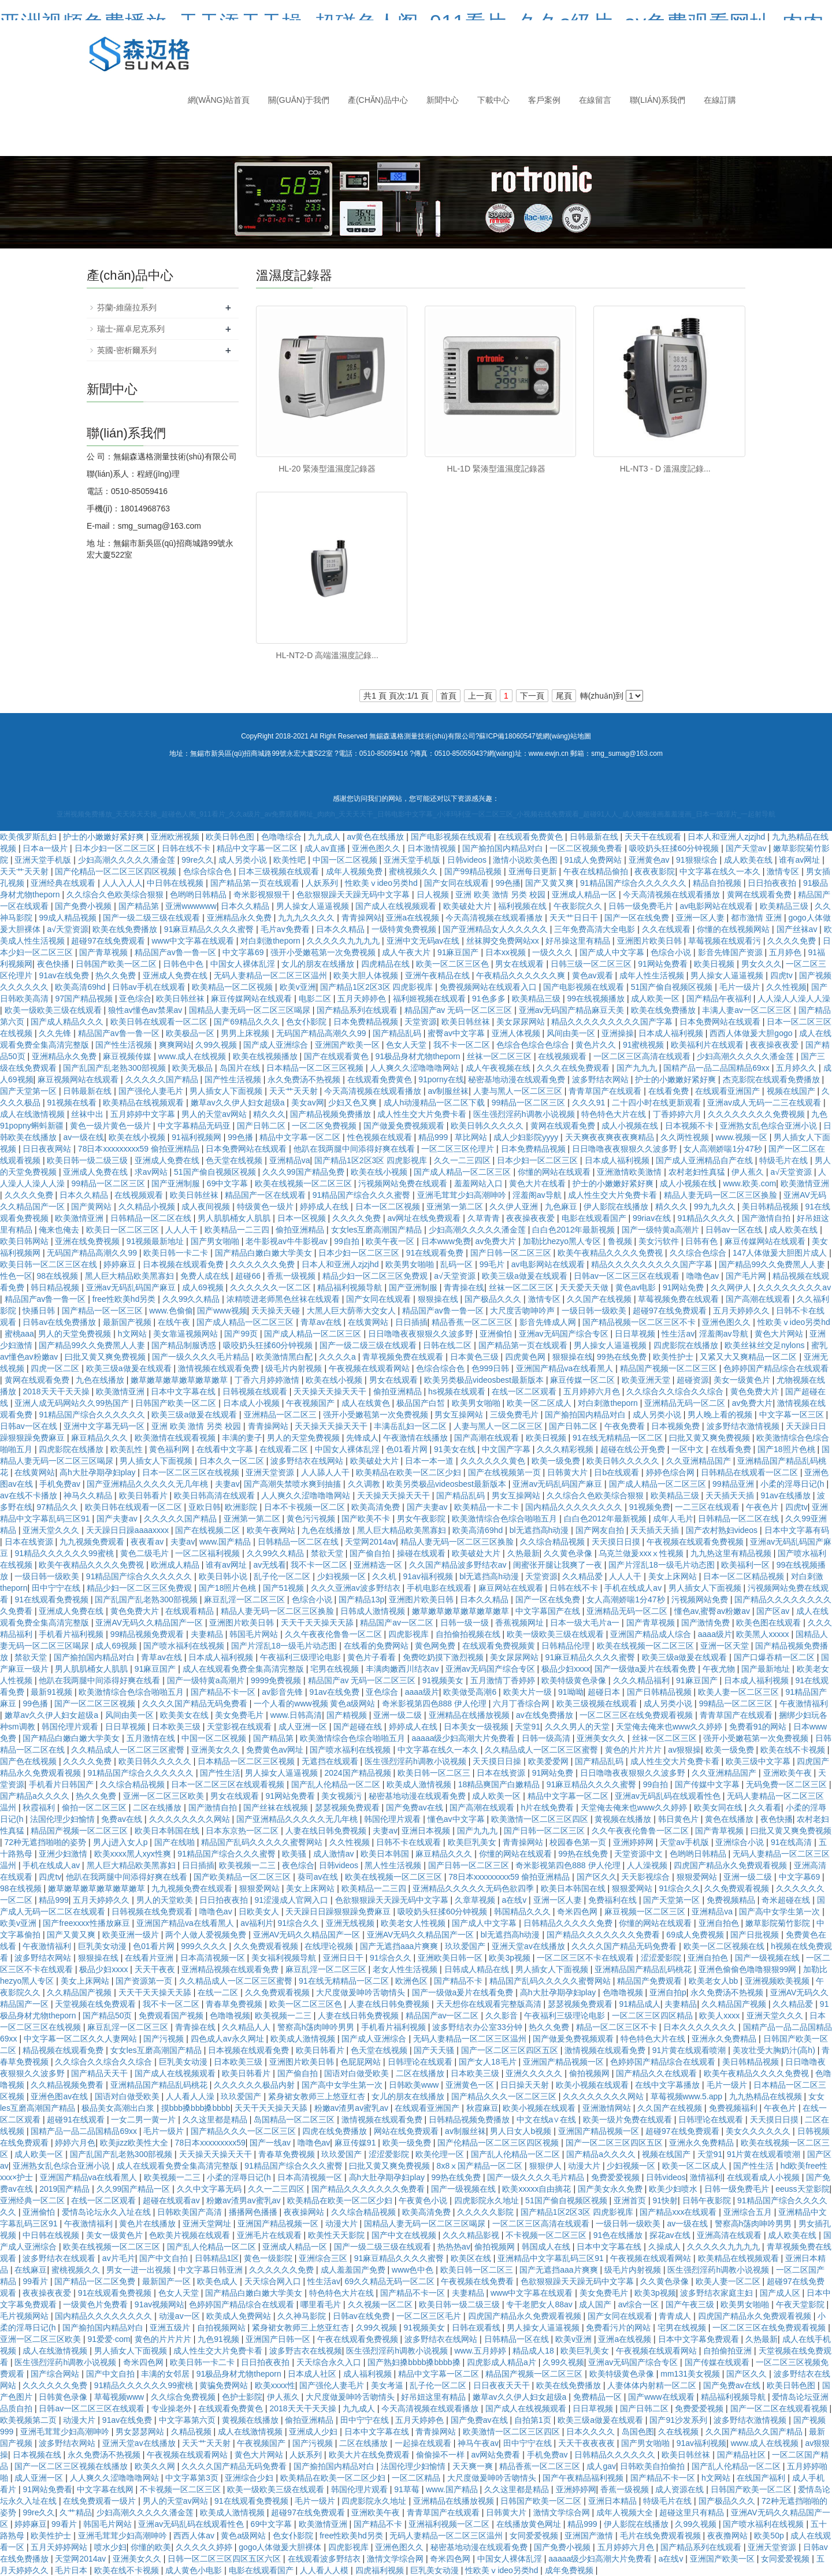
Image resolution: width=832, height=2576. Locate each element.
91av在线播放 (786, 1495)
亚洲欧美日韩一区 (451, 1957)
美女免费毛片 (240, 1715)
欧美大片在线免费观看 (370, 2454)
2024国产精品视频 (358, 1772)
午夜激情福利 (803, 1703)
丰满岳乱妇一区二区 (411, 1426)
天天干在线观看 (654, 836)
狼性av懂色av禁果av (146, 1010)
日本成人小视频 (252, 1403)
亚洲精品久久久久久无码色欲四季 (474, 1888)
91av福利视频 (429, 1576)
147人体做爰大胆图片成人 (781, 1252)
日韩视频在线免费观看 (153, 1911)
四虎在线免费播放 (335, 2131)
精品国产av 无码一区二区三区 (459, 1010)
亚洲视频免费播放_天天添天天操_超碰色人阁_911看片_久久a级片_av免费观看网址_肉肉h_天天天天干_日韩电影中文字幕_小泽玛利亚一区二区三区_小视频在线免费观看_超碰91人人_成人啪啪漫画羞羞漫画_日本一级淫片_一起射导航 (416, 814)
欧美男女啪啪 (410, 1264)
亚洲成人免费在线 (176, 975)
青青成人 (676, 2316)
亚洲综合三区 (324, 2258)
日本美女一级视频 (477, 1726)
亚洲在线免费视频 (88, 1241)
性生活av (678, 1333)
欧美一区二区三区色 (453, 963)
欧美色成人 (218, 2281)
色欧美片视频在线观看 (190, 2235)
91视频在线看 (72, 1102)
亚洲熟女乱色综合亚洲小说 (769, 1125)
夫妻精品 (208, 1634)
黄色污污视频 (312, 1518)
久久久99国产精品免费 (304, 1171)
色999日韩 (491, 1368)
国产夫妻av (428, 1507)
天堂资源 (420, 1021)
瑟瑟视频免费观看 (348, 1807)
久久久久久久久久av (794, 1287)
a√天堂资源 (67, 929)
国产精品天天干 (100, 2073)
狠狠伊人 (546, 2165)
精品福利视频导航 (350, 1287)
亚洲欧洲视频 (176, 836)
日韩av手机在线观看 (150, 987)
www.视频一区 (742, 1137)
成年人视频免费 (355, 871)
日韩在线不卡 (187, 848)
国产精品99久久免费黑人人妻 (773, 1264)
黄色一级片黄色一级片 (111, 1125)
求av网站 (152, 1171)
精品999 (434, 1137)
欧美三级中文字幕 (759, 1761)
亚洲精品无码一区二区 (685, 1403)
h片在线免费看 (549, 1807)
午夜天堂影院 (801, 2304)
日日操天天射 (525, 2084)
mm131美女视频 (691, 2373)
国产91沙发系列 (679, 2420)
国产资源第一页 (145, 1980)
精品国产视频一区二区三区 (669, 1368)
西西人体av (195, 2535)
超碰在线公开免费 (633, 1449)
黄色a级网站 (244, 2535)
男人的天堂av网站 (215, 1114)
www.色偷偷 (170, 1310)
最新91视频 (52, 1692)
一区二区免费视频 (325, 1125)
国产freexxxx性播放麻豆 (87, 1923)
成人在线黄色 (366, 1403)
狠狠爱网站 (698, 1876)
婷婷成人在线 (325, 1206)
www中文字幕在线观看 (193, 940)
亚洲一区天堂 (725, 1645)
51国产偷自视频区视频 (673, 987)
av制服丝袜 (448, 1091)
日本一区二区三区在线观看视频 (229, 1784)
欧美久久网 (156, 2466)
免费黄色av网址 (276, 1749)
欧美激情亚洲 (805, 1183)
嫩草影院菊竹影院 (778, 1923)
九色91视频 (219, 2339)
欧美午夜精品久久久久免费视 (611, 1252)
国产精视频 (347, 1715)
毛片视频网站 (25, 2316)
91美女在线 (455, 1449)
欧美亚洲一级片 (131, 1934)
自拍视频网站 (222, 2327)
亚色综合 (135, 998)
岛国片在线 (241, 1067)
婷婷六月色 (75, 2142)
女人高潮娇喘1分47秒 (724, 1148)
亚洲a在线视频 (413, 917)
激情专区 (784, 871)
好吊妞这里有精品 (434, 2396)
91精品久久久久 (707, 1218)
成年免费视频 (570, 2570)
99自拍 (347, 1241)
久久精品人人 (247, 2027)
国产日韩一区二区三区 (512, 1252)
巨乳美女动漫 (103, 1946)
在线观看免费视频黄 (499, 1645)
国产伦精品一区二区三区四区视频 (117, 871)
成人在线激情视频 (33, 1114)
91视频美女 (444, 1680)
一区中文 (688, 1449)
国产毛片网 (747, 1275)
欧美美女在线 (185, 1715)
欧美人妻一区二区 (729, 2281)
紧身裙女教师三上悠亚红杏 (317, 2096)
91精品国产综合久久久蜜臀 (363, 1195)
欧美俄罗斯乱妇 (29, 836)
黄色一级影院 (269, 2258)
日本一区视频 (302, 1218)
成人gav (601, 2466)
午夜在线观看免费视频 (358, 2339)
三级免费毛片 (515, 1414)
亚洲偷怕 (497, 1333)
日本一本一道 (430, 1460)
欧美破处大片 (468, 906)
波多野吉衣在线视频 (305, 2350)
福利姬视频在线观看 (430, 998)
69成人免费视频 (696, 1934)
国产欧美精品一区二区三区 (243, 1876)
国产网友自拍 (600, 1530)
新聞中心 (442, 100)
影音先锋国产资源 (731, 952)
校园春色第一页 (578, 1842)
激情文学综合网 (562, 2512)
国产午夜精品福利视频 (584, 2477)
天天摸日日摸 (617, 1541)
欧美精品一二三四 (238, 1229)
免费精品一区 (598, 2396)
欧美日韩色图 (231, 836)
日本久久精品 (246, 906)
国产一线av (271, 2142)
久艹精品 (76, 2512)
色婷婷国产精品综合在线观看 (776, 1368)
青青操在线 (464, 1287)
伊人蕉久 (748, 1171)
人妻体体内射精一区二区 (653, 2385)
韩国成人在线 (547, 2246)
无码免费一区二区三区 (787, 1784)
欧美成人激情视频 (420, 1784)
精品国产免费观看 (650, 1980)
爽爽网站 (175, 1044)
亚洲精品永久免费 (240, 917)
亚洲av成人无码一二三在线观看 (765, 1102)
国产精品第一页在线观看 (256, 883)
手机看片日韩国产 (62, 1784)
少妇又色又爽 (353, 1102)
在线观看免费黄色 (531, 836)
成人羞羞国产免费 (354, 2269)
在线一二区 (219, 1992)
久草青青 (484, 1218)
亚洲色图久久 (377, 848)
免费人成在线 (205, 1275)
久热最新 (523, 1553)
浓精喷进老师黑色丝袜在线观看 (284, 1299)
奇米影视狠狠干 (262, 894)
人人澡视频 (648, 1865)
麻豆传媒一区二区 (583, 1379)
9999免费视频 (277, 1680)
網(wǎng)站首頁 (219, 100)
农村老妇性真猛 (697, 1171)
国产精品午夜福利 (719, 998)
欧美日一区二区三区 (123, 1229)
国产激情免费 (706, 1622)
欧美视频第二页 (29, 2420)
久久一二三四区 (463, 1160)
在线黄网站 (369, 1322)
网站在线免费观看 (407, 2131)
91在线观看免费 (436, 1252)
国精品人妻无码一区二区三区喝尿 (251, 1010)
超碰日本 (605, 1692)
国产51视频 (284, 1588)
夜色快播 (54, 963)
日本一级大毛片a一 (586, 1622)
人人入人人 (122, 883)
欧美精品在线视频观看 (144, 1102)
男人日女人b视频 (522, 2131)
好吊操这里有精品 (578, 940)
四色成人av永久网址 (228, 2038)
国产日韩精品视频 (660, 1692)
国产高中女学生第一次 (780, 1911)
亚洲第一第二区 (455, 1206)
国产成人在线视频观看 (397, 906)
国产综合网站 (56, 2373)
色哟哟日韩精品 (199, 894)
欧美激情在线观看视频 (176, 1437)
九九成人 (325, 836)
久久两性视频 (685, 1137)
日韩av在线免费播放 (60, 1322)
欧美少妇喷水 (674, 2188)
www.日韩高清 (296, 1715)
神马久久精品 (89, 1495)
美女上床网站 (673, 1576)
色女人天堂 (407, 1044)
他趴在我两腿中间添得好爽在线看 (355, 1148)
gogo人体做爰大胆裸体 (281, 2547)
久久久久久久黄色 (494, 1460)
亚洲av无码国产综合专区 (565, 1333)
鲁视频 (621, 1241)
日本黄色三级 (475, 1356)
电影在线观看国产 (595, 1218)
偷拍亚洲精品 (301, 1229)
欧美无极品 (193, 1067)
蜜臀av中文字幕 (457, 1033)
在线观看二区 (284, 1449)
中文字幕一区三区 (792, 1414)
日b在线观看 (617, 1472)
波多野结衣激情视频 (744, 1426)
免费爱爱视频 (616, 2177)
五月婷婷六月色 (592, 1391)
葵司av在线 (319, 1876)
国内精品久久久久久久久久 (575, 1507)
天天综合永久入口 (329, 2362)
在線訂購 (720, 100)
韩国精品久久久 (523, 1911)
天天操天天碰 (276, 1310)
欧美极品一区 (191, 1033)
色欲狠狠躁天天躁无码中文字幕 (354, 894)
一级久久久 (553, 952)
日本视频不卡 (690, 1125)
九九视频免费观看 (93, 1541)
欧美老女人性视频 (414, 1923)
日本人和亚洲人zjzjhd (727, 836)
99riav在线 (653, 1218)
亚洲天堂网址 (208, 2223)
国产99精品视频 (474, 871)
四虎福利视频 (380, 2570)
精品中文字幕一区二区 (258, 848)
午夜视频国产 (311, 1403)
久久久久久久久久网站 (190, 1819)
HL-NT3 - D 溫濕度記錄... (665, 468)
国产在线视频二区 (208, 1530)
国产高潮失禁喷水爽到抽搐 (293, 1484)
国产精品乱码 (398, 1033)
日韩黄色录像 (64, 2396)
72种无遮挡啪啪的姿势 (46, 1842)
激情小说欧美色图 (526, 859)
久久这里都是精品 (216, 2119)
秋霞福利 (40, 1807)
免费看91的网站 (759, 1726)
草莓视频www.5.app (688, 2096)
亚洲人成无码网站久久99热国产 (72, 1403)
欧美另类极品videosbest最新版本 (485, 1379)
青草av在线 (322, 1322)
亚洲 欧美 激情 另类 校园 (501, 894)
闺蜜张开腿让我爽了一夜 (558, 1564)
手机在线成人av (634, 1588)
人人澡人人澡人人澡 (793, 998)
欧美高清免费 (376, 1507)
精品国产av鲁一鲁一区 (176, 952)
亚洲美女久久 (602, 1738)
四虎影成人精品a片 (502, 2362)
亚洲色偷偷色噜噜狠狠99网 (748, 1969)
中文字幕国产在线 (548, 1611)
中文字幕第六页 (188, 2420)
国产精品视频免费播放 (331, 1114)
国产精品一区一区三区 (103, 1310)
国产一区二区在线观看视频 (780, 2408)
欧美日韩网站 (25, 1241)
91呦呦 (571, 1692)
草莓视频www (120, 2396)
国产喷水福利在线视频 (184, 1645)
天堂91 (527, 1726)
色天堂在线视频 (235, 1160)
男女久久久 (761, 963)
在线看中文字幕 (225, 1449)
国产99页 (241, 1333)
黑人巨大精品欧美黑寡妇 (130, 1275)
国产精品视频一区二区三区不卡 (640, 1322)
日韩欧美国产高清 (190, 2212)
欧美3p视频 (510, 1957)
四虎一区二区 (56, 1368)
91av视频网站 (159, 2304)
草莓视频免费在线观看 (679, 1299)
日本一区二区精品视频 (744, 1576)
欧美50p (770, 2535)
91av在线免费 (65, 975)
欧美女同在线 (719, 1807)
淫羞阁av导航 (538, 1195)
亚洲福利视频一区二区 (450, 2524)
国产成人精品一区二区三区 (463, 1171)
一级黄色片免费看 (96, 2304)
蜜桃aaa (19, 1333)
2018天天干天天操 (57, 1391)
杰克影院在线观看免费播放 (772, 1079)
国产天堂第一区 (29, 1091)
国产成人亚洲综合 (276, 1044)
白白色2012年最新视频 (574, 1229)
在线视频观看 (563, 1056)
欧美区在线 (472, 2258)
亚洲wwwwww (191, 906)
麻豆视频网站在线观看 (79, 1079)
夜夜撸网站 (728, 2535)
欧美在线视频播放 (266, 1056)
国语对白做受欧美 (357, 2073)
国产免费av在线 (415, 1807)
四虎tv (782, 975)
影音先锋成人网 (548, 1322)
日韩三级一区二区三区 (592, 963)
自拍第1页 (534, 2420)
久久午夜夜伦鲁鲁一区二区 (334, 1634)
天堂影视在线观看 (240, 1726)
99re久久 (197, 859)
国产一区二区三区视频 (96, 1703)
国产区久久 (597, 1876)
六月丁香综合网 (522, 1703)
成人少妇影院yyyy (526, 1137)
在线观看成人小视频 (764, 2177)
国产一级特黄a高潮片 (661, 1229)
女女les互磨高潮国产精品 (378, 1229)
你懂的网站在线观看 (555, 1171)
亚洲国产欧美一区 (348, 1044)
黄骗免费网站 (224, 2385)
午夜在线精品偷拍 (596, 871)
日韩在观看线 (477, 2327)
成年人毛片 (673, 1518)
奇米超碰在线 (787, 1900)
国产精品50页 (108, 2015)
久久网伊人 (732, 1287)
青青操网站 (361, 917)
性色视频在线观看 (380, 1137)
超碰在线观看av (172, 2200)
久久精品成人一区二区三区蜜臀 (129, 1749)
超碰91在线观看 (76, 2119)
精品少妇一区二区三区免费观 (376, 1275)
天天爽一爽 (473, 2466)
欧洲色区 (412, 1980)
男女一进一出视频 (139, 2269)
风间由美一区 (572, 1033)
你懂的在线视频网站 (734, 929)
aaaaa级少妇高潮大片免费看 (465, 1738)
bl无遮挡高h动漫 (540, 1530)
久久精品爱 (583, 1576)
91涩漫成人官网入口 (292, 1900)
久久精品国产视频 (80, 1992)
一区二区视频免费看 (587, 848)
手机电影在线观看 (440, 1588)
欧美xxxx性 (275, 2385)
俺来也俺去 (60, 1229)
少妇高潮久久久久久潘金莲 (127, 859)
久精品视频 (192, 2431)
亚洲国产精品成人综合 (651, 1634)
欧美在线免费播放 (125, 929)
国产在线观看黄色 (337, 1056)
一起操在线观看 (424, 2443)
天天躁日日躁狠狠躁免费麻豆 (339, 1911)
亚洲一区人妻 (701, 917)
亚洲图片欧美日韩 (650, 940)
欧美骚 (295, 1853)
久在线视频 (679, 2431)
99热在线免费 (622, 1356)
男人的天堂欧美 (165, 1900)
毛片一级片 (740, 987)
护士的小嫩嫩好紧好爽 (104, 836)
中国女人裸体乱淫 (243, 963)
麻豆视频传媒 (128, 1056)
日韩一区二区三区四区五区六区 (225, 2558)
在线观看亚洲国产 (728, 1091)
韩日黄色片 (679, 1819)
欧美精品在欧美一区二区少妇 (409, 1472)
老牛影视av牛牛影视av (287, 1241)
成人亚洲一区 (303, 1726)
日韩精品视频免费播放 (470, 2119)
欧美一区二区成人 (540, 1403)
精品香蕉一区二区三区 (473, 1322)
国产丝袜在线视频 (276, 1807)
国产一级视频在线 (768, 1957)
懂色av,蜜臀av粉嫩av (713, 1611)
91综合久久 (679, 1888)
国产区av (774, 1611)
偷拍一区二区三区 (95, 1807)
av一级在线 (83, 1137)
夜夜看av (148, 1541)
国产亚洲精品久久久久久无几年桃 (148, 1484)
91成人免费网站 (594, 859)
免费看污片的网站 (619, 2327)
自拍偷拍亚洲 (728, 2350)
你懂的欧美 (151, 2547)
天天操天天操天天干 (331, 1391)
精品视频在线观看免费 (64, 2050)
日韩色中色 (184, 963)
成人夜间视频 (206, 1206)
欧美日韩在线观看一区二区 (160, 1021)
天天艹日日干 (574, 917)
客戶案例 (544, 100)
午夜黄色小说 (424, 2200)
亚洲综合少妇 (250, 2477)
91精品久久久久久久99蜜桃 (65, 1553)
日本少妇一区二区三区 (116, 848)
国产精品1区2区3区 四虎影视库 (377, 987)
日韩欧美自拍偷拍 (653, 2466)
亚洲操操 (617, 1033)
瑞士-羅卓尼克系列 (131, 328)
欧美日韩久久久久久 (488, 1125)
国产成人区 (781, 2292)
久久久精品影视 (472, 2235)
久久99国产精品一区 (134, 2188)
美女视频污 (342, 1796)
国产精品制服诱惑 (184, 1345)
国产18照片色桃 (787, 1449)
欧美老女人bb (714, 1980)
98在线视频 (58, 1275)
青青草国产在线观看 (606, 1091)
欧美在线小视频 (138, 1137)
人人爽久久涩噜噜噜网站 (415, 1067)
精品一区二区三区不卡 (617, 2027)
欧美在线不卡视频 (793, 1749)
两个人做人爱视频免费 (206, 1934)
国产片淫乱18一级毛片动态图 (662, 1564)
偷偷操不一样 (441, 2454)
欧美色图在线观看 (769, 1622)
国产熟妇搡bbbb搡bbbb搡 (414, 2362)
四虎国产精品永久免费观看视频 (731, 1865)
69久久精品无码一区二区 (390, 2281)
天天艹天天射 (25, 871)
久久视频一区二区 (381, 2304)
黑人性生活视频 (394, 1865)
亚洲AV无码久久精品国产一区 (150, 1622)
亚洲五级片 (171, 2327)
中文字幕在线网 (106, 2489)
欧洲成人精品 (176, 1564)
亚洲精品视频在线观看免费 (231, 1969)
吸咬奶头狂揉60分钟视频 (675, 848)
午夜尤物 (720, 1668)
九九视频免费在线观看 (193, 1888)
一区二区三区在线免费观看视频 (637, 1715)
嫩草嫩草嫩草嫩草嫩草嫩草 (180, 1379)
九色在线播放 (101, 1379)
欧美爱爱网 (549, 1761)
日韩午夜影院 (707, 2200)
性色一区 (16, 1275)
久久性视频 (786, 987)
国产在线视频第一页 (505, 1472)
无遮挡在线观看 (331, 1761)
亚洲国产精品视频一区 (564, 2061)
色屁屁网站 (361, 2061)
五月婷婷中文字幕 (143, 1114)
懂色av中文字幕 (457, 1819)
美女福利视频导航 (284, 1957)
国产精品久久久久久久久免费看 (604, 1934)
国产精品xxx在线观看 (679, 2212)
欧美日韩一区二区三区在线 (49, 1264)
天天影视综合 (646, 1876)
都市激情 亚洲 (757, 917)
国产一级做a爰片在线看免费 (647, 1668)
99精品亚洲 (734, 1484)
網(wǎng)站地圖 (567, 736)
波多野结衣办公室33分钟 (478, 2027)
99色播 (508, 883)
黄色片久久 (596, 1044)
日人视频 (434, 894)
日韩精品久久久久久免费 (569, 1923)
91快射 (665, 2200)
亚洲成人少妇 (314, 2431)
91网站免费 (684, 1287)
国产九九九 (637, 1067)
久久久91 (589, 1102)
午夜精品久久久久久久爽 (521, 975)
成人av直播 (326, 848)
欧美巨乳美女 (473, 1842)
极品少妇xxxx (565, 1668)
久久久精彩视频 (566, 1449)
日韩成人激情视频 (373, 1611)
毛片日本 (72, 2570)
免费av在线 (122, 1819)
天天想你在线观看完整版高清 (490, 2004)
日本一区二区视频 (388, 1206)
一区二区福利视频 (208, 1553)
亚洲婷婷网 (634, 1842)
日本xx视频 (506, 952)
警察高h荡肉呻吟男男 (317, 2027)
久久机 (385, 1576)
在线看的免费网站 (377, 1645)
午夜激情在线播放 (416, 1437)
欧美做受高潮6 (471, 1692)
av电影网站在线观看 (717, 906)
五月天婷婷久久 (742, 1310)
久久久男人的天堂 (578, 1726)
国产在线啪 (175, 1842)
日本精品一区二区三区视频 (316, 1067)
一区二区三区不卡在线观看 (586, 1957)
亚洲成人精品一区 (585, 894)
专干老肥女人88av (540, 2304)
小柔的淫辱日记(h (793, 1484)
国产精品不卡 (459, 1980)
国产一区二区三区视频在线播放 (72, 2466)
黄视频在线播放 (624, 1819)
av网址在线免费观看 (425, 1218)
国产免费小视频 (84, 906)
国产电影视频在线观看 (452, 836)
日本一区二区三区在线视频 (192, 1472)
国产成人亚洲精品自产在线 (705, 1160)
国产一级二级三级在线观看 (152, 917)
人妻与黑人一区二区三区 (518, 1091)
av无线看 (269, 1564)
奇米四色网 (578, 1911)
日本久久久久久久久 (700, 2027)
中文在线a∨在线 (548, 2119)
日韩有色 (702, 1241)
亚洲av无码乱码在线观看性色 (669, 1796)
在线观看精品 (190, 1611)
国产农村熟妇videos (723, 1530)
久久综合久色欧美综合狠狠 (116, 894)
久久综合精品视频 (553, 1541)
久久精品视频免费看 (68, 2084)
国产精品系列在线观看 (358, 1010)
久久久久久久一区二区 (271, 1287)
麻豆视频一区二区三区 (646, 1911)
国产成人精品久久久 (68, 1021)
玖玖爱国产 (466, 1946)
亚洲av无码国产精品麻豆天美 (573, 1010)
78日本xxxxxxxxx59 (210, 2142)
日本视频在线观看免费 (184, 1264)
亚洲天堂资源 (271, 1472)
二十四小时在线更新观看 (657, 1102)
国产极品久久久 (494, 1299)
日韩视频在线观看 (255, 1391)
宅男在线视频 (335, 1668)
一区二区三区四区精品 (653, 2015)
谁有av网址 (800, 859)
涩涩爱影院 (662, 1957)
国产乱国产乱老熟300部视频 (115, 1067)
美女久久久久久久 (759, 2131)
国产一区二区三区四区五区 (510, 2050)
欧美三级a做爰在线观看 (526, 1275)
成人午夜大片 (407, 952)
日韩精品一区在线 (517, 2339)
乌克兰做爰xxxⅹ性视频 (642, 1553)
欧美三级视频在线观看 (598, 1703)
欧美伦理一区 (440, 2154)
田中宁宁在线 (57, 1588)
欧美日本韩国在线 (168, 1830)
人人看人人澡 (191, 2096)
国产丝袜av (798, 929)
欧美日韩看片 (144, 1495)
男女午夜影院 (422, 1518)
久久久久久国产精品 (162, 1079)
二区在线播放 (158, 1807)
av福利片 (256, 1923)
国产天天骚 (435, 2050)
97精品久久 (58, 1507)
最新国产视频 (128, 1322)
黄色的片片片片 (634, 1749)
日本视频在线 (38, 2454)
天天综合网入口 (273, 2281)
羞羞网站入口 (479, 1183)
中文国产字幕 (507, 1449)
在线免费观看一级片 (100, 2501)
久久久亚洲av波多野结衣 (357, 1588)
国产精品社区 (742, 2454)
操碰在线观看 (422, 1553)
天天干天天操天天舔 (318, 1622)
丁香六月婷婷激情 (268, 1379)
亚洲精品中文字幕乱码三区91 (551, 2258)
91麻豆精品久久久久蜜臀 (210, 929)
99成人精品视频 (68, 917)
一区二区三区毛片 (429, 2316)
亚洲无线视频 (351, 1923)
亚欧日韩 (204, 1507)
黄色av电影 (637, 1287)
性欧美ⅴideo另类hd (382, 883)
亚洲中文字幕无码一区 (105, 1426)
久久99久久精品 (192, 1299)
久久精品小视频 (147, 1206)
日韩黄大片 (568, 1472)
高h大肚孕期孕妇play (99, 1472)
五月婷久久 (797, 1067)
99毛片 (493, 1264)
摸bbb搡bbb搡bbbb (196, 2108)
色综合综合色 (208, 871)
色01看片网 (407, 1449)
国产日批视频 (755, 1934)
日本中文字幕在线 (184, 1391)
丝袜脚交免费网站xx (503, 940)
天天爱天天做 (585, 1287)
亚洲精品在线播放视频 (470, 1715)
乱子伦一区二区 (283, 1576)
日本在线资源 (30, 1541)
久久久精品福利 (642, 1680)
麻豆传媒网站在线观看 (252, 998)
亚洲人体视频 (517, 1033)
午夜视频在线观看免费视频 (696, 1541)
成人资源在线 (680, 2489)
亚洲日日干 (344, 1957)
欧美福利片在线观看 (708, 1044)
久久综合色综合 (699, 1252)
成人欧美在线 (749, 859)
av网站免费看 (496, 2454)
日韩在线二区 (448, 1345)
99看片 (36, 2281)
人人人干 (182, 1229)
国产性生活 (220, 1772)
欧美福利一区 (746, 1564)
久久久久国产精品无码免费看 (196, 1703)
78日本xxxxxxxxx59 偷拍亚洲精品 (140, 1148)
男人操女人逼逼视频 (313, 906)
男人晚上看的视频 (721, 1414)
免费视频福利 (734, 2108)
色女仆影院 (307, 1021)
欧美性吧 (290, 859)
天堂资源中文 (639, 1853)
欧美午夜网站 (272, 1530)
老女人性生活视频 (406, 1969)
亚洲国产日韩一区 (279, 2339)
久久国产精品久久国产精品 (755, 2431)
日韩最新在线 (595, 836)
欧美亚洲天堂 (647, 1379)
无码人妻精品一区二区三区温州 (271, 975)
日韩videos (468, 859)
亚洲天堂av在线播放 (529, 1946)
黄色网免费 (436, 1645)
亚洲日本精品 (613, 2501)
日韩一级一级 (465, 1622)
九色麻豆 (562, 1206)
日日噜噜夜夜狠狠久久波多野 (625, 1148)
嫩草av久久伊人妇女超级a (239, 1102)
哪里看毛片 (321, 2304)
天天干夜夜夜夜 (587, 2443)
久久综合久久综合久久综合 (676, 1391)
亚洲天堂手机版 (43, 859)
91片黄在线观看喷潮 (690, 2050)
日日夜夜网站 (48, 1148)
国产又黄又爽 (550, 883)
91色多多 (489, 998)
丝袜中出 (88, 1114)
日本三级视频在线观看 (279, 871)
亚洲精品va (289, 1160)
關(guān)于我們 (298, 100)
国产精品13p (361, 1599)
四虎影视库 (409, 1634)
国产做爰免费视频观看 (405, 1125)
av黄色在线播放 (377, 836)
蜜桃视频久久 (414, 871)
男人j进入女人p (121, 1842)
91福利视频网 (197, 1137)
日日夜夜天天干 (502, 2385)
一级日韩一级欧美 (595, 1310)
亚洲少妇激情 (64, 1853)
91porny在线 (441, 1079)
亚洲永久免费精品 (725, 2038)
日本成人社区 (313, 2373)
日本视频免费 (676, 1426)
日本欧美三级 (177, 1726)
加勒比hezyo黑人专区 (563, 1241)
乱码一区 (457, 1264)
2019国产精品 (65, 2188)
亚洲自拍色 (720, 1923)
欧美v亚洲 (298, 987)
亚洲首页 (631, 2200)
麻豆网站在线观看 (511, 1588)
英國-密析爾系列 (127, 350)
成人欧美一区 (656, 998)
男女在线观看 (520, 963)
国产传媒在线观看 (718, 2362)
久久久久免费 (792, 940)
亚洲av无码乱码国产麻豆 (132, 1287)
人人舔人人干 (326, 1472)
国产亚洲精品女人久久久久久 (496, 929)
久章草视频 (476, 1900)
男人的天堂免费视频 (75, 1333)
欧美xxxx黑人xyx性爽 (133, 1853)
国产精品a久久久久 (36, 1796)
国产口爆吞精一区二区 (775, 1657)
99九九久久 (715, 1206)
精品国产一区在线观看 (266, 1195)
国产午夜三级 (691, 2304)
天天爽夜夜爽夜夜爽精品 (610, 1137)
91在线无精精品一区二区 (618, 1437)
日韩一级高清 (547, 1738)
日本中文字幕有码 (796, 1530)
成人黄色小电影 (194, 2570)
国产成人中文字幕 (613, 952)
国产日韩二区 (262, 1125)
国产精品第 (139, 906)
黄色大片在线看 (538, 1183)
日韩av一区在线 (735, 1229)
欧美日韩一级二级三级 (88, 1160)
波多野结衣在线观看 (60, 2258)
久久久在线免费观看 (574, 1067)
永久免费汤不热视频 (305, 1079)
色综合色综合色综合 (533, 1044)
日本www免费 (446, 1241)
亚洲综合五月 (748, 2212)
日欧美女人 (260, 1911)
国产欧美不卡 (366, 1518)
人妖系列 (323, 883)
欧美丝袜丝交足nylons (766, 1345)
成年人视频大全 (625, 2512)
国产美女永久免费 (611, 2188)
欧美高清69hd (81, 987)
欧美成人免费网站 (239, 2316)
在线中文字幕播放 (668, 2084)
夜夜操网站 (305, 2212)
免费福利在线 (613, 1900)
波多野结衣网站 (601, 1079)
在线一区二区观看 (525, 1391)
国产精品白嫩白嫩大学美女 (264, 1252)
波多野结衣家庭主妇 (717, 2292)
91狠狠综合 (697, 859)
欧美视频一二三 (248, 1865)
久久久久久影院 (486, 2212)
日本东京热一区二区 (243, 1830)
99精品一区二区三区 (529, 1102)
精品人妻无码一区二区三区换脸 (721, 1195)
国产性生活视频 (124, 1044)
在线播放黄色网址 (529, 2524)
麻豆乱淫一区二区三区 (245, 1599)
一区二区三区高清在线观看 (643, 1056)
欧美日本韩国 (386, 1853)
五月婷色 (786, 952)
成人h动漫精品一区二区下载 (436, 1102)
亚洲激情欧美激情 (630, 1171)
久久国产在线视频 (600, 1299)
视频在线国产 (792, 1091)
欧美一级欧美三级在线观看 (54, 1010)
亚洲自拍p (667, 1992)
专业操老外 (172, 2408)
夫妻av (227, 1484)
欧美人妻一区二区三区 (739, 1692)
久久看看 (765, 1807)
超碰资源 (693, 1379)
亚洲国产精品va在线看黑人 (566, 1368)
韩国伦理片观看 (71, 1726)
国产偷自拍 (371, 1553)
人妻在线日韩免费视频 (327, 1830)
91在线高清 (792, 1842)
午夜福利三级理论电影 (301, 1657)
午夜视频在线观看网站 (370, 1368)
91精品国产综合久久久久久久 (634, 883)
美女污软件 (659, 1241)
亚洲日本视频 (427, 1830)
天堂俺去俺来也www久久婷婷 (670, 1726)
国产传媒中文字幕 (708, 1784)
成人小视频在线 (630, 1125)
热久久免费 (116, 975)
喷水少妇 (110, 2547)
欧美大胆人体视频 (366, 975)
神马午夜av (478, 2443)
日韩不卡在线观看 (409, 1842)
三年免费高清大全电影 (595, 929)
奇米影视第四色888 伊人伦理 (435, 1703)
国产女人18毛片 (488, 2061)
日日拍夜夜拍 (773, 883)
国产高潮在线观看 (759, 1299)
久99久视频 (217, 1044)
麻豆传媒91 (356, 2142)
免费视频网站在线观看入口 (489, 987)
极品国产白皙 (421, 1403)
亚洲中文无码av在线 (424, 940)
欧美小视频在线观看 (593, 2084)
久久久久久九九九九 (344, 940)
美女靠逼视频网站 (186, 1333)
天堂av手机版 (685, 1842)
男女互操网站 (459, 1414)
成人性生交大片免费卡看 (423, 1114)
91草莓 (407, 2489)
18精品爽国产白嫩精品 (500, 1784)
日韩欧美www (415, 2084)
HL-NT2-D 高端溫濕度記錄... (327, 655)
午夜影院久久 (579, 906)
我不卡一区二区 (462, 1044)
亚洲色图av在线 (60, 2096)
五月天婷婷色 (362, 998)
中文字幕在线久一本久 (721, 871)
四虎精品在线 (386, 963)
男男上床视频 (246, 1033)
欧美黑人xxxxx (763, 1634)
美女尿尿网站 (521, 1021)
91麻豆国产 (459, 952)
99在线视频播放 (596, 998)
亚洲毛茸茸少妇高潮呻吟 (462, 1195)
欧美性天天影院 (337, 2235)
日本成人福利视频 (671, 1033)
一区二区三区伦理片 (458, 1148)
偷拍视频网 (590, 2073)
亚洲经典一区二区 (33, 2200)
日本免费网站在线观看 (721, 1021)
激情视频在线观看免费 (219, 1368)
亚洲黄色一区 (470, 2084)
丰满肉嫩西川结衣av (403, 1668)
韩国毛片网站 (254, 1634)
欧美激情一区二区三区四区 (540, 1819)
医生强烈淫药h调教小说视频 (525, 1114)
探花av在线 (671, 2235)
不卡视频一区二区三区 (547, 2235)
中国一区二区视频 (346, 859)
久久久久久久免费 (263, 1264)
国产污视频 (164, 2038)
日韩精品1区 (217, 2258)
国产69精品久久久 (247, 1021)
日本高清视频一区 (213, 1957)
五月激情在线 (152, 1738)
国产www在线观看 (662, 2396)
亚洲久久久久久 (535, 2073)
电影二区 (316, 998)
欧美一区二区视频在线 (725, 1946)
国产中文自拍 (164, 2258)
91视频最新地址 (156, 1241)
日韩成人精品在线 (477, 1969)
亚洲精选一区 (379, 1564)
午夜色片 (763, 1507)
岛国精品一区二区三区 (295, 2119)
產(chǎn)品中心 (378, 100)
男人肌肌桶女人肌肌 (235, 1218)
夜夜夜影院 (654, 871)
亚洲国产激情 (589, 2535)
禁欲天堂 (328, 1553)
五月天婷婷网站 (60, 2547)
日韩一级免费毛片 (641, 906)
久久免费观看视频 (737, 1888)
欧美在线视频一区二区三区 (304, 1183)
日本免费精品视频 (366, 1021)
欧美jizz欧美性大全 (135, 2142)
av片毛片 (118, 2258)
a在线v (515, 1900)
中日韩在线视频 (176, 883)
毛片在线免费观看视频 (661, 2535)
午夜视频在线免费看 (478, 2281)
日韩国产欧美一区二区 (117, 963)
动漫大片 (585, 2165)
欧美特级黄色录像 (574, 1680)
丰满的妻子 (242, 1437)
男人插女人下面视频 (227, 1091)
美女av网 (307, 1102)
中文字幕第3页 (193, 2477)
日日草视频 (636, 1333)
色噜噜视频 (624, 1992)
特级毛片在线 (784, 1160)
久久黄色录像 (569, 1553)
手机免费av (61, 1484)
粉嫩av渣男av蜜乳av (352, 2108)
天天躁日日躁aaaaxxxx (128, 1530)
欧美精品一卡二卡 (487, 1507)
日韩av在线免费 (362, 2316)
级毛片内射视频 (294, 1368)
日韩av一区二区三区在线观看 (628, 1275)
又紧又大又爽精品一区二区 (749, 1356)
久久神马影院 (302, 2316)
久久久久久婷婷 (205, 2547)
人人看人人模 (325, 2570)
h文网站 (133, 1333)
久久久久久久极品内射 (255, 2084)
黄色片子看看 (372, 1657)
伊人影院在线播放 (617, 1206)
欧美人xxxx (720, 2015)
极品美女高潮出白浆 (119, 2108)
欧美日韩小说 (224, 1576)
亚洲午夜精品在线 (438, 975)
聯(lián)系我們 (657, 100)
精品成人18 (534, 2350)
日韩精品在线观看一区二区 (750, 1472)
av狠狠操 (684, 1749)
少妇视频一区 (342, 1576)
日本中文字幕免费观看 (699, 2339)
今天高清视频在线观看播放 (672, 894)
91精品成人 (639, 2004)
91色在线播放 (619, 2235)
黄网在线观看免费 (760, 894)
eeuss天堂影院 (802, 2188)
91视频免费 (650, 1507)
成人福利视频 (368, 2373)
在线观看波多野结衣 (325, 2558)
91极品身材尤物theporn (419, 1056)
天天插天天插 (730, 1495)
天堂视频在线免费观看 (96, 2004)
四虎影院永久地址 (487, 2200)
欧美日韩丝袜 (181, 998)
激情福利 (706, 2177)
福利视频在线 (523, 906)
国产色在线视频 (29, 1761)
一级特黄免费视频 (405, 929)
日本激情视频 (432, 848)
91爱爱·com (108, 2339)
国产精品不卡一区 (224, 1692)
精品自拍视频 (718, 883)
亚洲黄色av (650, 859)
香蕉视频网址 (520, 1622)
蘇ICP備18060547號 (510, 736)
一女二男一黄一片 (144, 2119)
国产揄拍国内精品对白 (503, 848)
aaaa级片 (715, 1634)
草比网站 (472, 1137)
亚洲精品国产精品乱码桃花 (644, 1969)
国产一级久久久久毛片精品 (201, 1356)
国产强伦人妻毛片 (151, 1091)
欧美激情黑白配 (285, 1356)
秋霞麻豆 (482, 2108)
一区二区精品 (417, 2477)
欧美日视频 (715, 963)
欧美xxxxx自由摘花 (537, 2188)
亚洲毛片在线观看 (270, 2235)
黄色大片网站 (780, 1333)
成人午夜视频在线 (499, 1067)
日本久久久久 (591, 2431)
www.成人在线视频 (193, 1056)
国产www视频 (222, 1310)
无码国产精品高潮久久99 (322, 1033)
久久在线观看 (667, 929)
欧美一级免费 (557, 1460)
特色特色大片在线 (614, 1114)
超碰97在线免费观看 (109, 940)
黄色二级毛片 (145, 1553)
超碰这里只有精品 (692, 2512)
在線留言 (595, 100)
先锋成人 (362, 1437)
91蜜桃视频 (644, 1044)
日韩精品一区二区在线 (152, 1218)
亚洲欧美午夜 (788, 1772)
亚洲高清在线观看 (730, 2235)
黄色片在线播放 (148, 2223)
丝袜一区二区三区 (500, 1056)
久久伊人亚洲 (514, 1206)
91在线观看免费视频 (52, 1599)
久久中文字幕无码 (210, 2188)
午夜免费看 (625, 1426)
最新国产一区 (167, 2281)
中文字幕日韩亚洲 (211, 2269)
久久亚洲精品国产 (699, 1460)
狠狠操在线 (439, 1299)
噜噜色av (704, 1275)
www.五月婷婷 (481, 2350)
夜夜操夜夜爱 (775, 1044)
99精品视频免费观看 (148, 1634)
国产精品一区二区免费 (96, 2281)
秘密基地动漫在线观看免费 (517, 1079)
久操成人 (665, 2246)
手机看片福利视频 (72, 1634)
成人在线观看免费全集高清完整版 (244, 1668)
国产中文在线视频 (405, 2235)
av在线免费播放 (545, 1715)
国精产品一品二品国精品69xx (717, 1067)
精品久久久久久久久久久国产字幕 (613, 1021)
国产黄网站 (92, 1206)
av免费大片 (497, 1241)
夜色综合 (298, 1865)
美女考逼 (388, 2385)
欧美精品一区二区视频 (233, 987)
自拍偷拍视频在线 (469, 1634)
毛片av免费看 (286, 929)
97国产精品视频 (84, 998)
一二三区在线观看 (708, 1507)
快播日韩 (40, 1310)
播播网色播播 (254, 2212)
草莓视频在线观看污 (725, 940)
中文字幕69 (244, 952)
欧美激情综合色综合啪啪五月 (505, 1518)
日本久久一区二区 (232, 1460)
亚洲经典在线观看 (64, 883)
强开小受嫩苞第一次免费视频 (324, 952)
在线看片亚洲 (150, 1957)
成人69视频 (203, 1287)
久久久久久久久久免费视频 (757, 1114)
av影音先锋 (283, 1692)
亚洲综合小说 (740, 1842)
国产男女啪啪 (216, 1241)
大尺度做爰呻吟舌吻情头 (361, 1992)
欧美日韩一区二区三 (435, 1772)
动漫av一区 (180, 2316)
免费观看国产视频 (172, 2015)
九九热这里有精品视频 (732, 1553)
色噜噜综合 (282, 836)
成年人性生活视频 (652, 975)
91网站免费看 (663, 963)
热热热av (453, 2246)
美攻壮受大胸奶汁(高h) (775, 2050)
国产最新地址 (766, 1668)
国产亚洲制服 (176, 1183)
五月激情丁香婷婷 (503, 1680)
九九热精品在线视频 (766, 2096)
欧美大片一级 (528, 1692)
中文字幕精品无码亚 (195, 1125)
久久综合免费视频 (184, 2396)
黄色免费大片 (755, 1391)
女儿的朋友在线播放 (318, 963)
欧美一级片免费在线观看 (628, 2119)
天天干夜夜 (156, 1969)
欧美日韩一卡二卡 (176, 1252)
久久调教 (365, 1484)
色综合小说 (672, 952)
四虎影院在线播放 (686, 1345)
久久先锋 (56, 1033)
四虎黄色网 (526, 1356)
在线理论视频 (329, 1946)
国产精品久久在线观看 (657, 2073)
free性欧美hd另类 (125, 1299)
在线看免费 (669, 1091)
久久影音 (502, 2015)
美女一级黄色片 (743, 1379)
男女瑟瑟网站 (141, 2431)
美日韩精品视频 (771, 1206)
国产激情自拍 (767, 1218)
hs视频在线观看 (458, 1391)
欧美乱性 (127, 1449)
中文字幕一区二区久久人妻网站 (81, 2038)
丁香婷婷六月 (678, 1114)
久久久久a (338, 1356)
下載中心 (493, 100)
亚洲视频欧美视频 (778, 1980)
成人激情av (334, 1853)
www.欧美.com (749, 1183)
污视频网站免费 (700, 1599)
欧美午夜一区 (391, 1241)
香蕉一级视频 (292, 1275)
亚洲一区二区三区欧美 (164, 1796)
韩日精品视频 (56, 1287)
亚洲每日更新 (533, 871)
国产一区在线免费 (637, 917)
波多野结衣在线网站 (308, 1460)
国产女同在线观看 (457, 883)
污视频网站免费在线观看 (404, 1183)
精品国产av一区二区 (398, 1622)
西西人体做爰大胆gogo (752, 1033)
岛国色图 (638, 2431)
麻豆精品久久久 (100, 1437)
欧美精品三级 (785, 906)
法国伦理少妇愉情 (63, 1819)
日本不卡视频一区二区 (305, 1507)
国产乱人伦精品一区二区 (336, 1784)
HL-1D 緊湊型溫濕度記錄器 (496, 468)
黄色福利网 (170, 1449)
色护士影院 (242, 2396)
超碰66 (248, 1275)
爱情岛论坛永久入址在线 (107, 2212)
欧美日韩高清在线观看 (215, 1495)
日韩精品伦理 (566, 1645)
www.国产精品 (226, 1541)
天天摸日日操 (498, 1761)
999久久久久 (205, 1946)
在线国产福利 (762, 2477)
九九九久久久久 (307, 917)
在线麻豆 (30, 2269)
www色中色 (414, 2269)
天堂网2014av (370, 1541)
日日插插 (411, 1322)
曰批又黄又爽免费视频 (106, 1356)
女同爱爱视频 (535, 2535)
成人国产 (596, 2304)
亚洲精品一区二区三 (281, 1414)
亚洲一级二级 (398, 1715)
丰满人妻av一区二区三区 (748, 1010)
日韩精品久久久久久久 (616, 2454)
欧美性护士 (674, 1356)
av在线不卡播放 (30, 1495)
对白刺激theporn (271, 940)
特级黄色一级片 (266, 1206)
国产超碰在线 (358, 1726)
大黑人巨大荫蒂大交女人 (352, 1310)
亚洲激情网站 (607, 2108)
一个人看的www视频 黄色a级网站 (315, 1703)
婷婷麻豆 (120, 1264)
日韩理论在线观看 (421, 2061)
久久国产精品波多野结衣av (459, 1564)
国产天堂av (747, 848)
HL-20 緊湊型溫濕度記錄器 (327, 468)
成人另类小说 (243, 859)
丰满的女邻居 (166, 2373)
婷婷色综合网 (671, 1472)
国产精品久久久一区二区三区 (505, 2096)
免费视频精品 (732, 1900)
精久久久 (269, 1114)
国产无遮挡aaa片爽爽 (400, 1946)
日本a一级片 (46, 848)
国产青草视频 (104, 952)
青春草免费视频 (235, 2004)
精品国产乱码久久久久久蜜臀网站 (263, 1842)
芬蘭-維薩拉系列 (127, 307)
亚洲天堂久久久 (52, 1530)
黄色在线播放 (730, 1819)
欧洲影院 (242, 1507)
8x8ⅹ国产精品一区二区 (481, 2165)
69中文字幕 (228, 1183)
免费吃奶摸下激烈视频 (444, 1657)
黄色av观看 (593, 975)
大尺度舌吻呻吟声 (523, 1310)
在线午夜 (175, 1322)
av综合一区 (640, 2304)
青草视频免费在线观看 (403, 1356)
